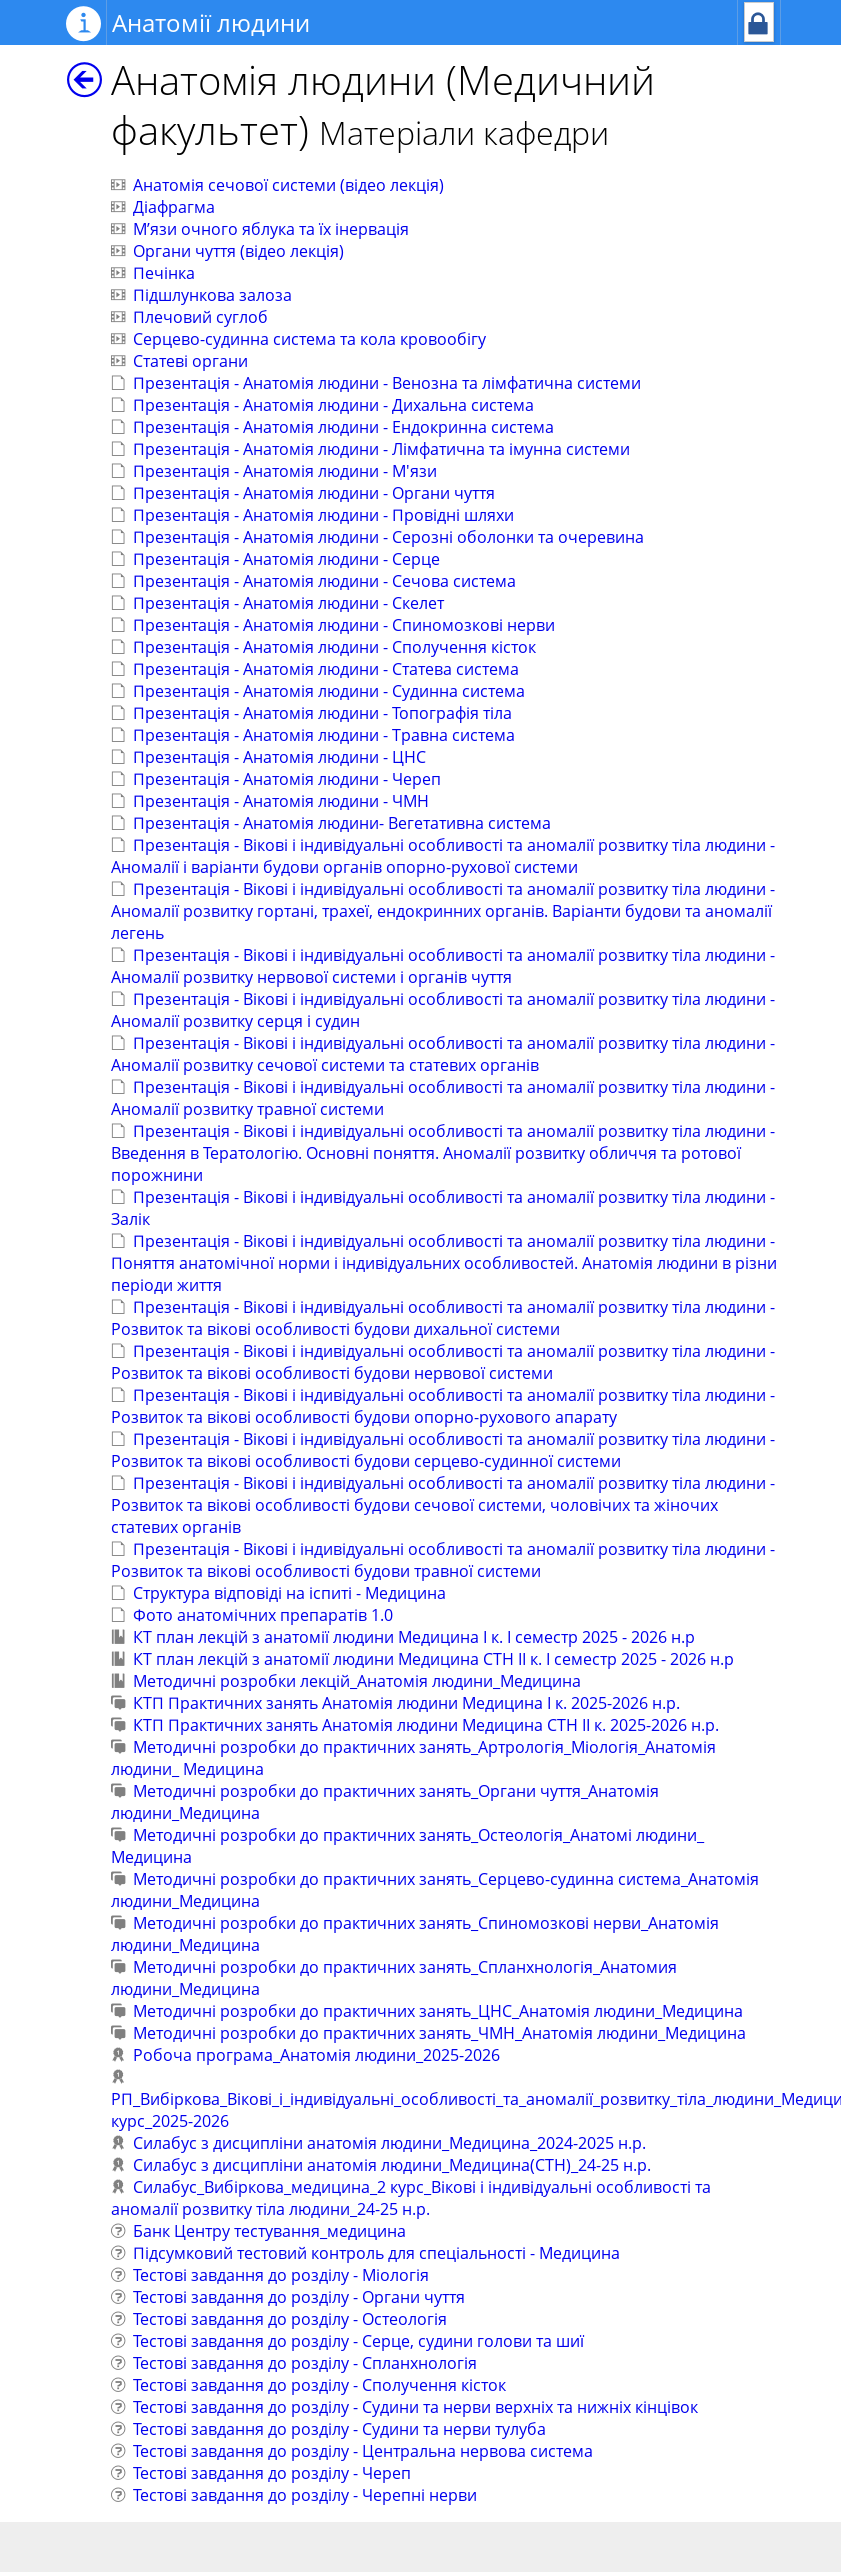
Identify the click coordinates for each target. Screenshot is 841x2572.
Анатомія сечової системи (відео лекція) (288, 185)
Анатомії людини (211, 22)
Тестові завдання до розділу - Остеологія (290, 2319)
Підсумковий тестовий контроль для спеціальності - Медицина (376, 2253)
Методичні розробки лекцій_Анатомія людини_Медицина (357, 1681)
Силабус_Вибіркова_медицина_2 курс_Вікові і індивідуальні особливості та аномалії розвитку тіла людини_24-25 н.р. (411, 2198)
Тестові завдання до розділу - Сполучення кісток (319, 2385)
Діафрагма (174, 207)
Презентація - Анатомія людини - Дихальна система (333, 405)
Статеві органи (190, 361)
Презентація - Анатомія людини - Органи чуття (314, 493)
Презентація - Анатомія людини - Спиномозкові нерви (344, 625)
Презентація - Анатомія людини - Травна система (324, 735)
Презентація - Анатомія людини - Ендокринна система (343, 427)
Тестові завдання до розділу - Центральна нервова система (363, 2451)
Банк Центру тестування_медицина (269, 2231)
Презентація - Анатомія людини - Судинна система (329, 691)
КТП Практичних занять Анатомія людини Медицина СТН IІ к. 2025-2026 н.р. (426, 1725)
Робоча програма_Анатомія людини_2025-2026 (316, 2055)
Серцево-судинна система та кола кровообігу (309, 339)
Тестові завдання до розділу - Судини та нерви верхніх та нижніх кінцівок (415, 2407)
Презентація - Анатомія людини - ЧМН (281, 801)
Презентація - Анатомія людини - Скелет (288, 603)
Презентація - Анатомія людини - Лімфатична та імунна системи (381, 449)
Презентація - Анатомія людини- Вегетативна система (342, 823)
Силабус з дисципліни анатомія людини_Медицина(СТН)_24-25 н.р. (392, 2165)
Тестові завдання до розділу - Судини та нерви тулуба (339, 2429)
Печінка (164, 273)
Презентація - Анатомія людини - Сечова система (324, 581)
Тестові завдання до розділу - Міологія (281, 2275)
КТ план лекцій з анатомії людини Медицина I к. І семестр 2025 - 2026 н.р (414, 1637)
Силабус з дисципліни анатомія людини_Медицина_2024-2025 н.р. (389, 2143)
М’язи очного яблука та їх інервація (271, 229)
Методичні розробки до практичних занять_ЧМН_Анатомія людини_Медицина (439, 2033)
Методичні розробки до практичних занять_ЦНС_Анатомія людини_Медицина (438, 2011)
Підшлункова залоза (212, 295)
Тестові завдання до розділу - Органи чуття (299, 2297)
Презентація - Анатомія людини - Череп (287, 779)
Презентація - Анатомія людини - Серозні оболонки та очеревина (388, 537)
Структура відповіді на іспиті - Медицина (289, 1593)
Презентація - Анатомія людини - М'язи (285, 471)
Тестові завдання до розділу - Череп (272, 2473)
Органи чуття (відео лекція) (238, 251)
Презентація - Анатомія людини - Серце (286, 559)
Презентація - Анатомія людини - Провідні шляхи (323, 515)
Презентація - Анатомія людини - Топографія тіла (322, 713)
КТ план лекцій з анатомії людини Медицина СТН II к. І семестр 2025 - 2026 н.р (433, 1659)
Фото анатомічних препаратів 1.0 (263, 1615)
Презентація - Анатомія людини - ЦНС (279, 757)
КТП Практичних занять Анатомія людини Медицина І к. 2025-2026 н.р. (406, 1703)
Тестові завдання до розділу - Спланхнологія (305, 2363)
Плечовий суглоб (200, 317)
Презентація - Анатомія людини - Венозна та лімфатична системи (387, 383)
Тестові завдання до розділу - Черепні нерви (305, 2495)
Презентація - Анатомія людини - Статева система (326, 669)
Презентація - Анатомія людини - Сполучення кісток (334, 647)
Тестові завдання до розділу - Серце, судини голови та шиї (358, 2341)
